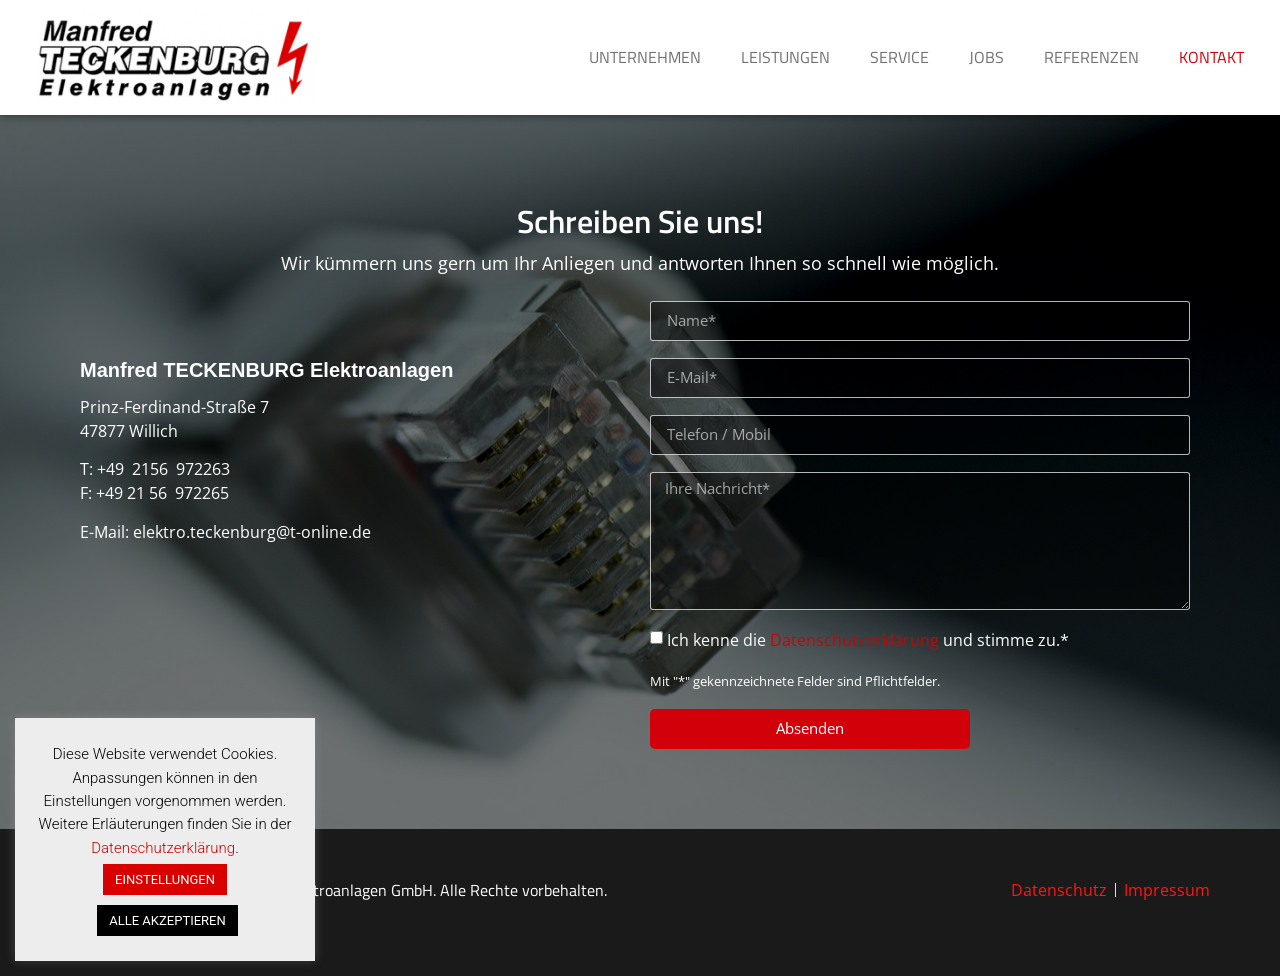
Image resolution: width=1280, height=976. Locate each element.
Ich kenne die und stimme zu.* (868, 640)
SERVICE (899, 57)
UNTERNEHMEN (645, 57)
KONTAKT (1211, 57)
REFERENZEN (1091, 57)
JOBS (986, 57)
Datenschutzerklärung (854, 640)
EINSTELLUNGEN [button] (165, 879)
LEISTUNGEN (785, 57)
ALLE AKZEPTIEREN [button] (167, 920)
